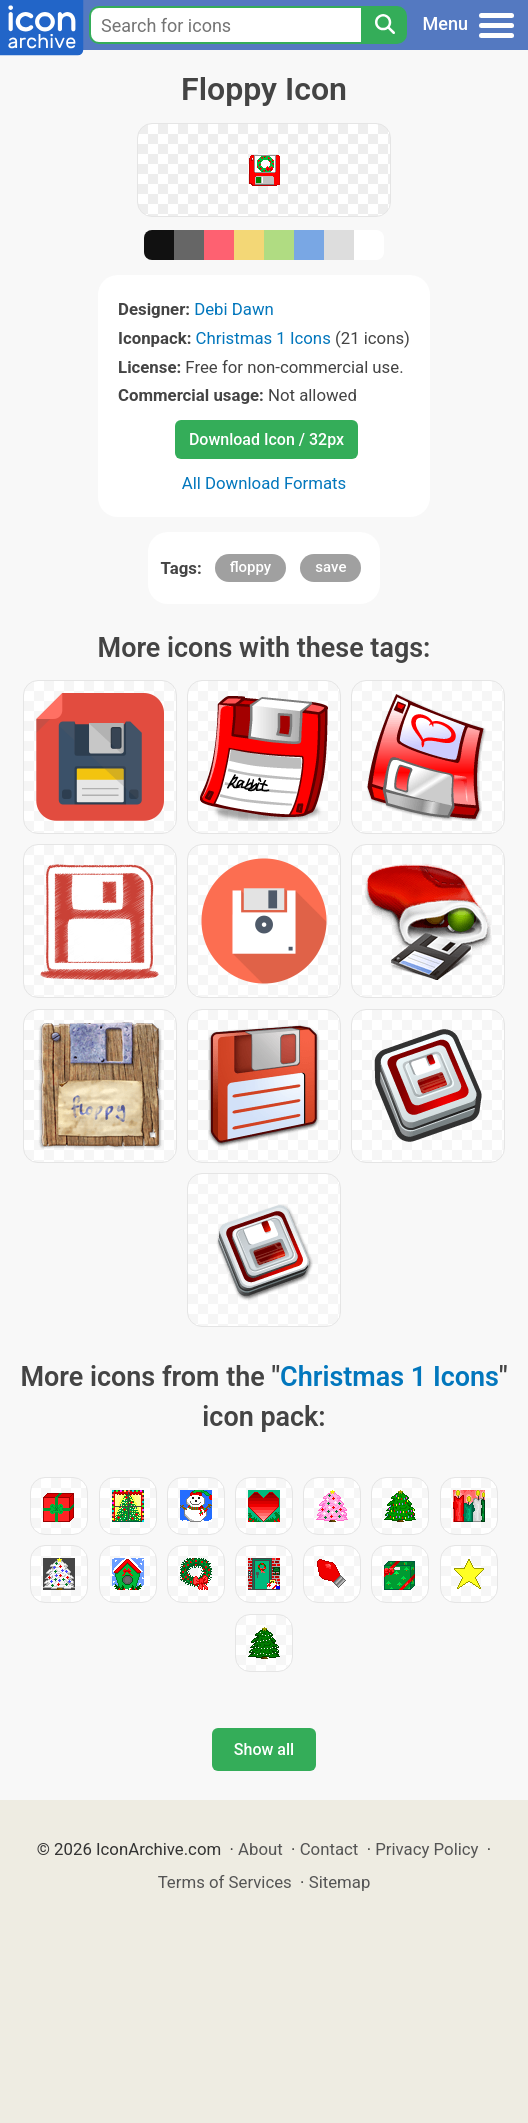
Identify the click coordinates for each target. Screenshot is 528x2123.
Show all (264, 1749)
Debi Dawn (234, 309)
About (260, 1849)
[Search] (384, 25)
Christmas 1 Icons (263, 338)
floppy (251, 567)
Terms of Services (225, 1882)
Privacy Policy (426, 1849)
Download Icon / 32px (266, 439)
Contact (329, 1849)
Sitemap (340, 1882)
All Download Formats (264, 483)
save (330, 567)
